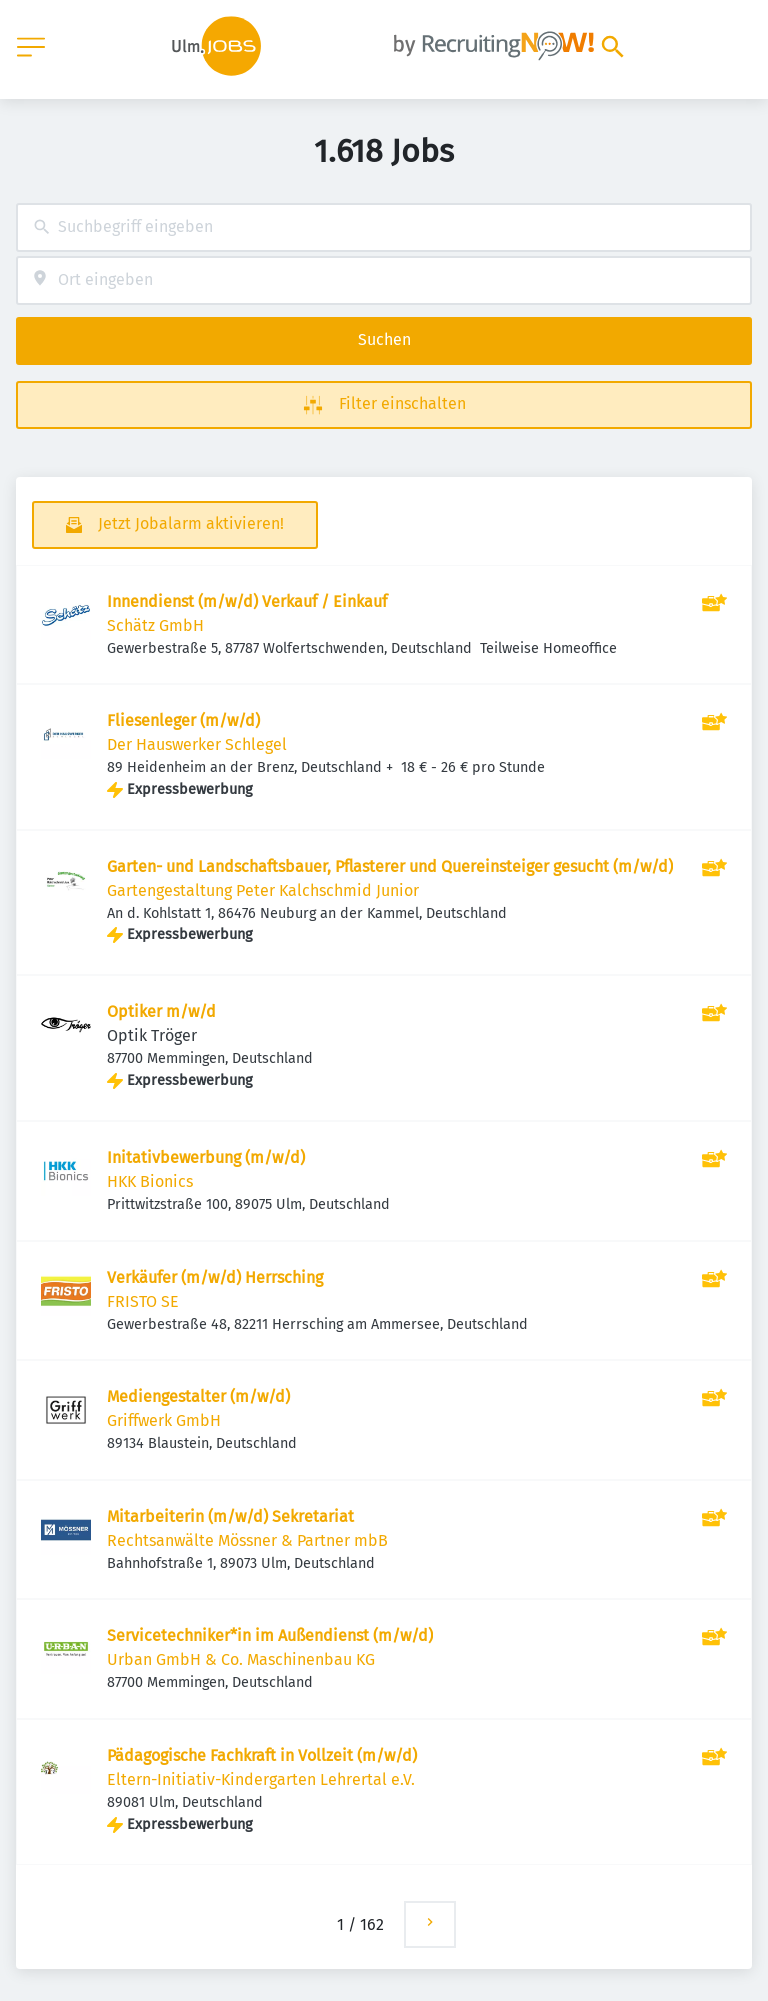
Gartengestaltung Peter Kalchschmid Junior (263, 890)
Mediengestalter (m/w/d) (198, 1396)
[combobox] (384, 227)
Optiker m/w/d (161, 1011)
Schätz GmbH (155, 625)
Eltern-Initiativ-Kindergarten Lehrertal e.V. (261, 1779)
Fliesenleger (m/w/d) (183, 720)
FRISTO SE (143, 1301)
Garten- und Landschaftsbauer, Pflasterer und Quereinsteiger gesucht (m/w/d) (390, 866)
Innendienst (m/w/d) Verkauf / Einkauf (247, 601)
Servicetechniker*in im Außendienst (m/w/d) (270, 1635)
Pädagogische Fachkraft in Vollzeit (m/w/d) (262, 1755)
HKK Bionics (150, 1181)
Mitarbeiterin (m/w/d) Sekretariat (230, 1516)
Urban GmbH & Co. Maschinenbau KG (241, 1659)
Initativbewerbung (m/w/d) (206, 1157)
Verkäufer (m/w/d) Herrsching (215, 1277)
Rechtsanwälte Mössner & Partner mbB (247, 1540)
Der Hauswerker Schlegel (197, 744)
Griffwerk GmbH (164, 1420)
